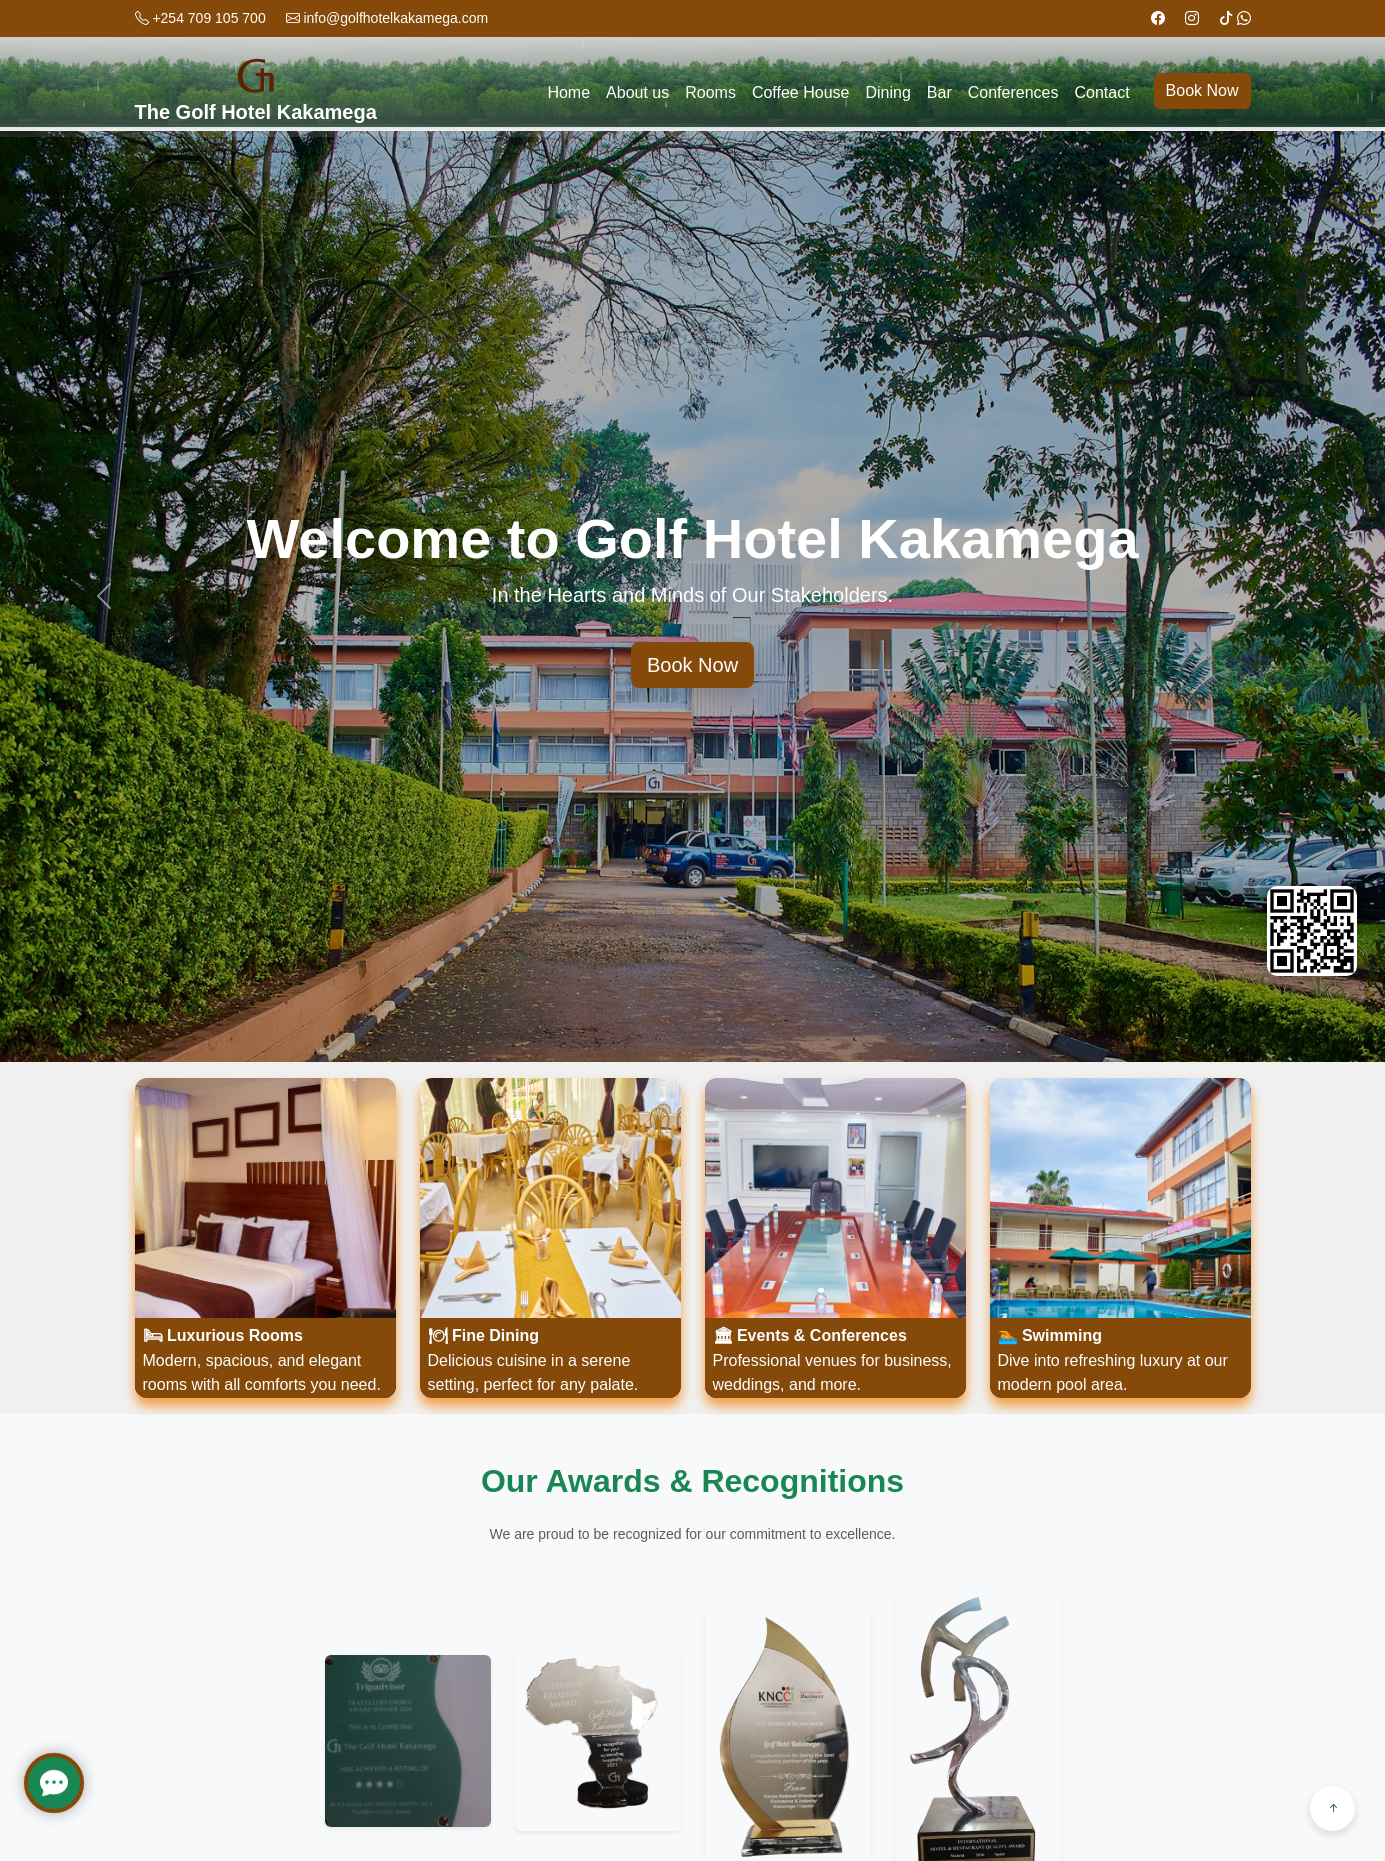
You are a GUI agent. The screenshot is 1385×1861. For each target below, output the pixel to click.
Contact (1101, 92)
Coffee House (801, 92)
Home (568, 92)
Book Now (1202, 90)
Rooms (710, 92)
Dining (887, 92)
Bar (939, 92)
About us (637, 92)
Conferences (1013, 92)
